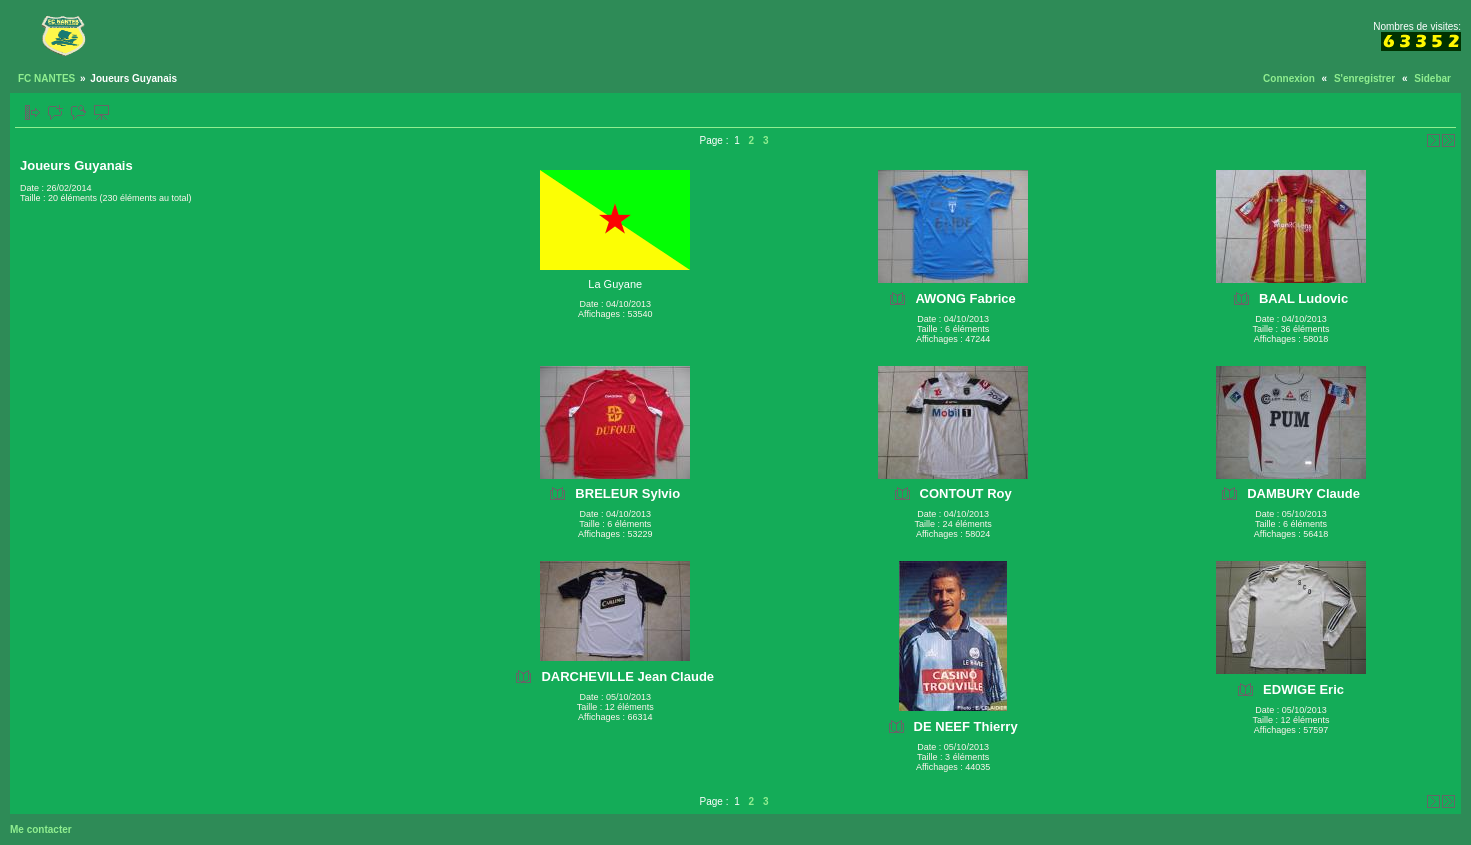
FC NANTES (46, 78)
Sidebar (1432, 78)
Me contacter (41, 829)
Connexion (1289, 78)
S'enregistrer (1364, 78)
